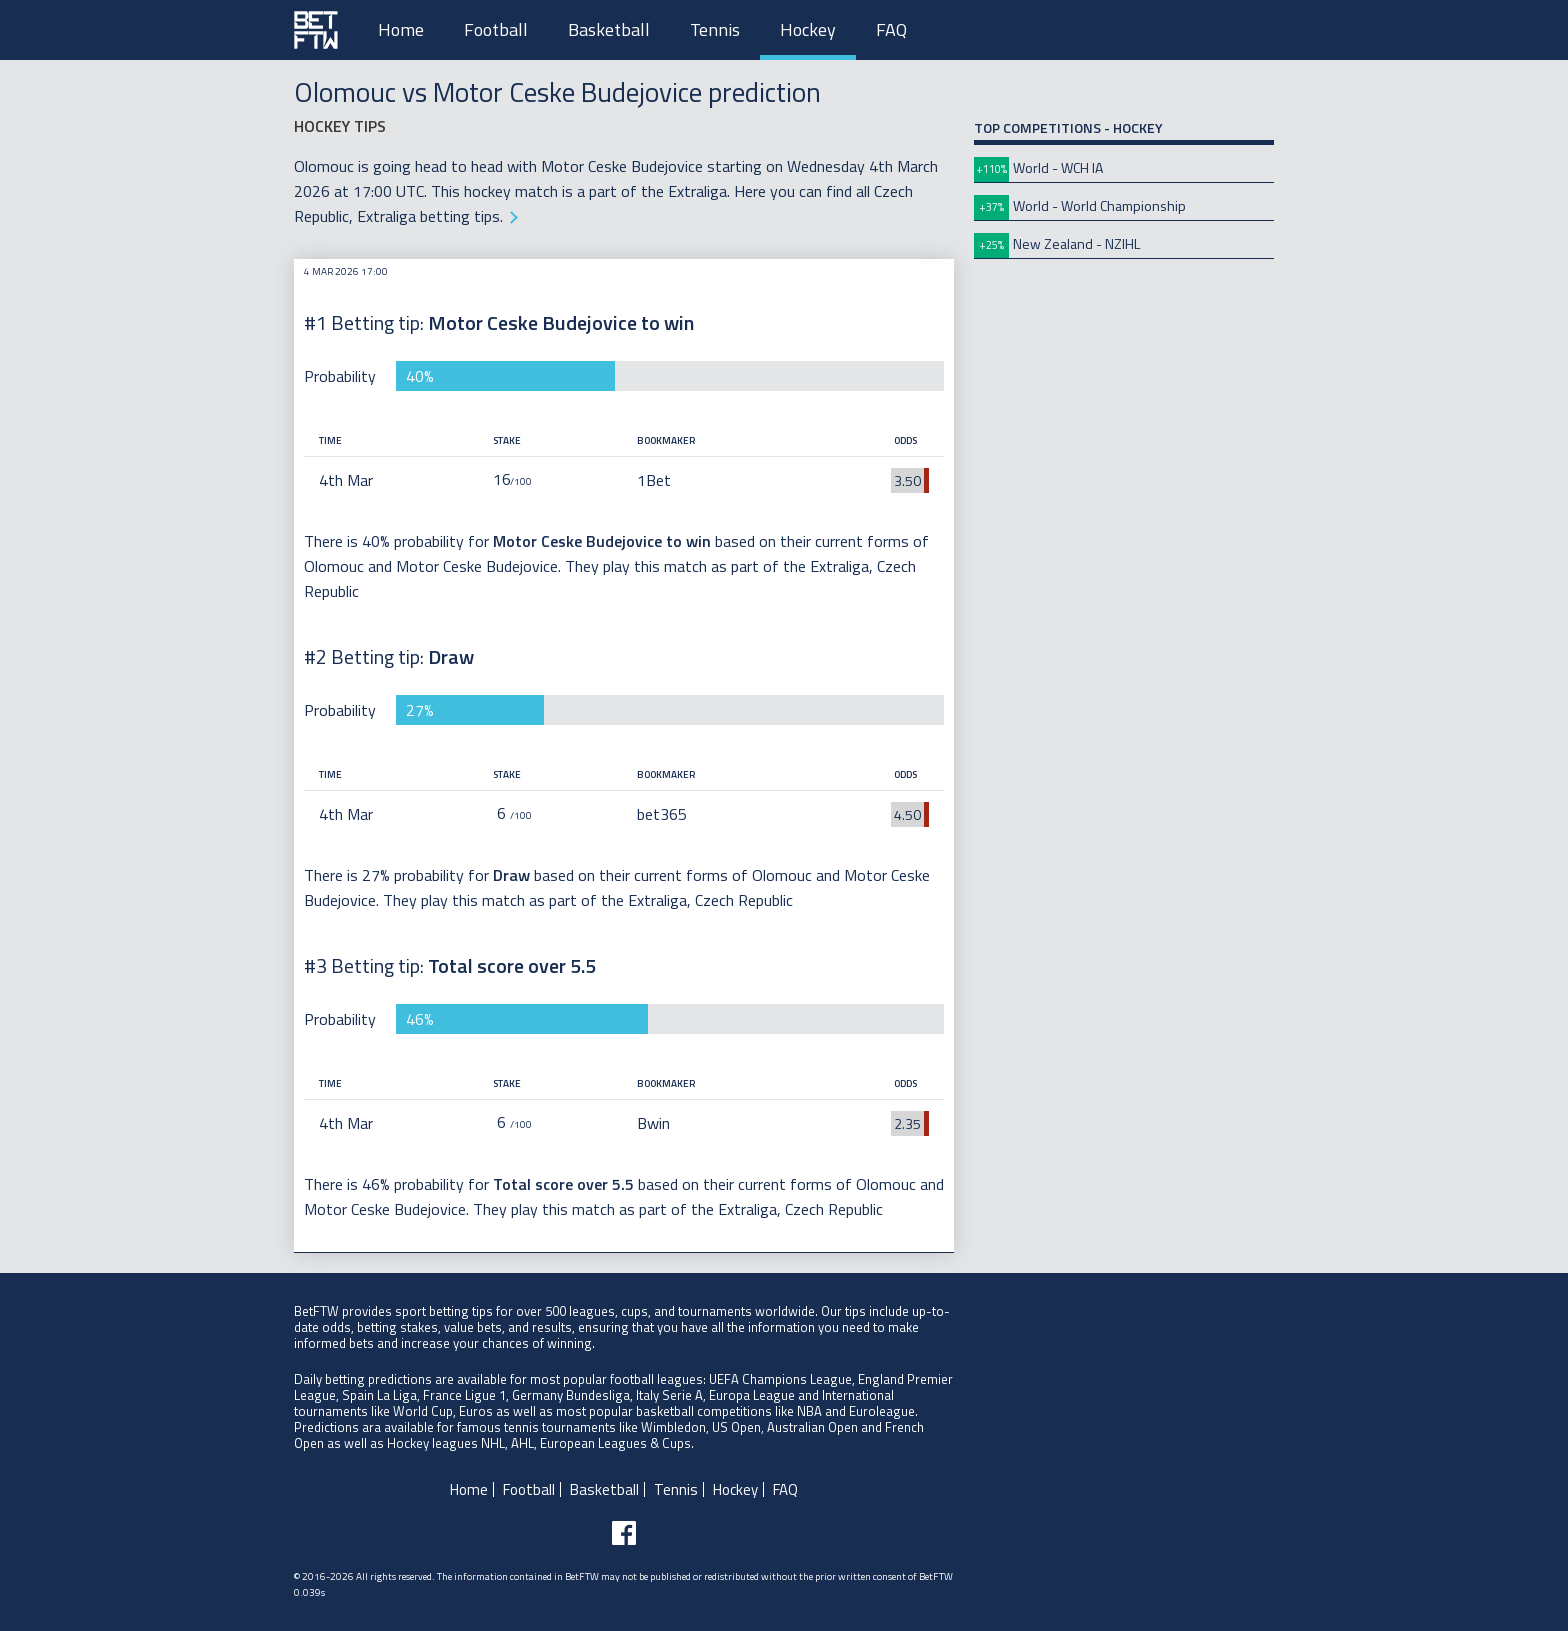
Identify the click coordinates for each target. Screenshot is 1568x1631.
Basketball (609, 29)
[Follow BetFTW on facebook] (624, 1533)
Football (496, 29)
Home (401, 29)
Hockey (808, 29)
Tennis (715, 29)
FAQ (891, 29)
